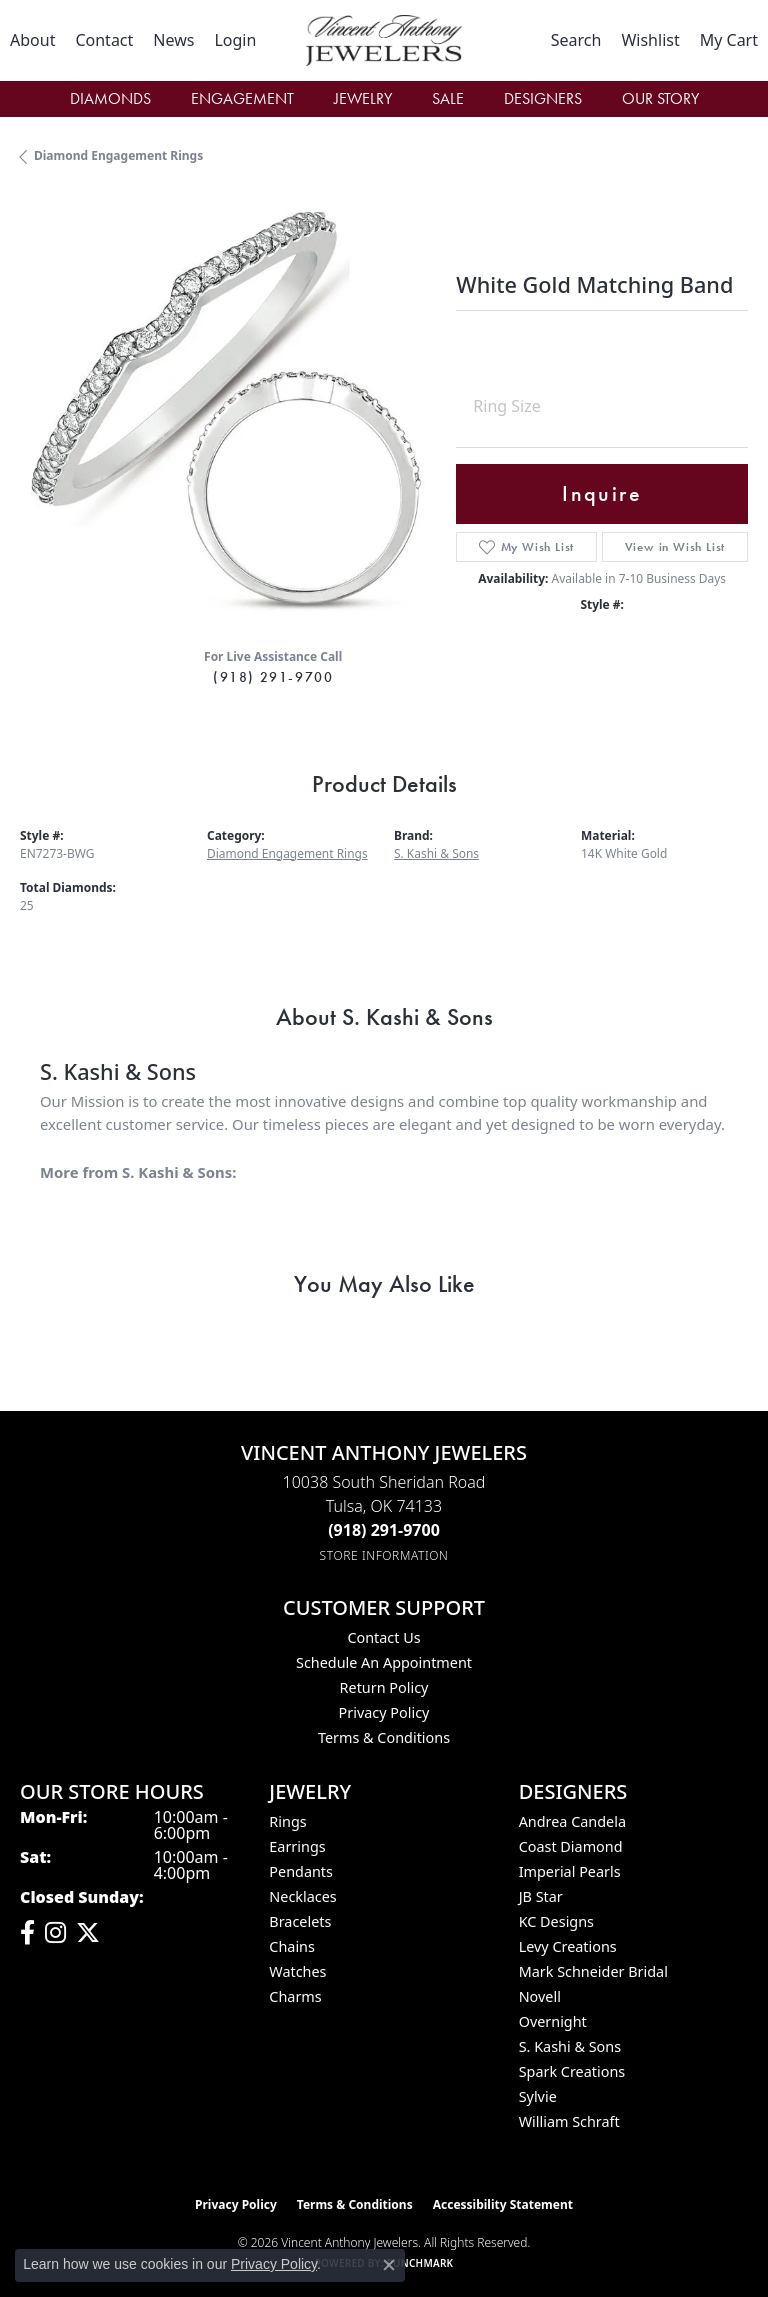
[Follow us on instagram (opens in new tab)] (55, 1933)
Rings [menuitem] (287, 1821)
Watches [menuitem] (297, 1971)
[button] (235, 40)
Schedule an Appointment (384, 1662)
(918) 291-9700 (273, 677)
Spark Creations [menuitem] (572, 2071)
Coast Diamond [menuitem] (571, 1846)
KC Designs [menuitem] (556, 1921)
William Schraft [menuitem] (569, 2121)
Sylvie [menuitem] (538, 2096)
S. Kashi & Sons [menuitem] (570, 2046)
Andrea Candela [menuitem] (572, 1821)
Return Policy (384, 1687)
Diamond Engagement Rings (118, 155)
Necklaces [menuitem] (302, 1896)
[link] (32, 40)
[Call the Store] (384, 1530)
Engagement (242, 98)
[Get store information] (384, 1555)
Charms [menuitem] (295, 1996)
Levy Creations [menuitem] (568, 1946)
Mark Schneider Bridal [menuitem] (593, 1971)
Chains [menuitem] (292, 1946)
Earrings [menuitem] (297, 1846)
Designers (543, 98)
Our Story (660, 98)
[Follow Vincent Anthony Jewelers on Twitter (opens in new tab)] (88, 1933)
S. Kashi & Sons (436, 853)
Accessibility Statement (503, 2204)
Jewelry (363, 98)
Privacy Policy (384, 1712)
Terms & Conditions (384, 1737)
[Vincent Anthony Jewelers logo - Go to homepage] (383, 40)
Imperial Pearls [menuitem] (570, 1871)
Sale (448, 98)
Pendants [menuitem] (301, 1871)
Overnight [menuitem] (553, 2021)
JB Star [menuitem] (541, 1896)
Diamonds (110, 98)
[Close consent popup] (389, 2265)
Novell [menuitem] (540, 1996)
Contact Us (383, 1637)
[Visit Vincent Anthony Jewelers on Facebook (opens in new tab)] (27, 1933)
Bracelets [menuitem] (300, 1921)
